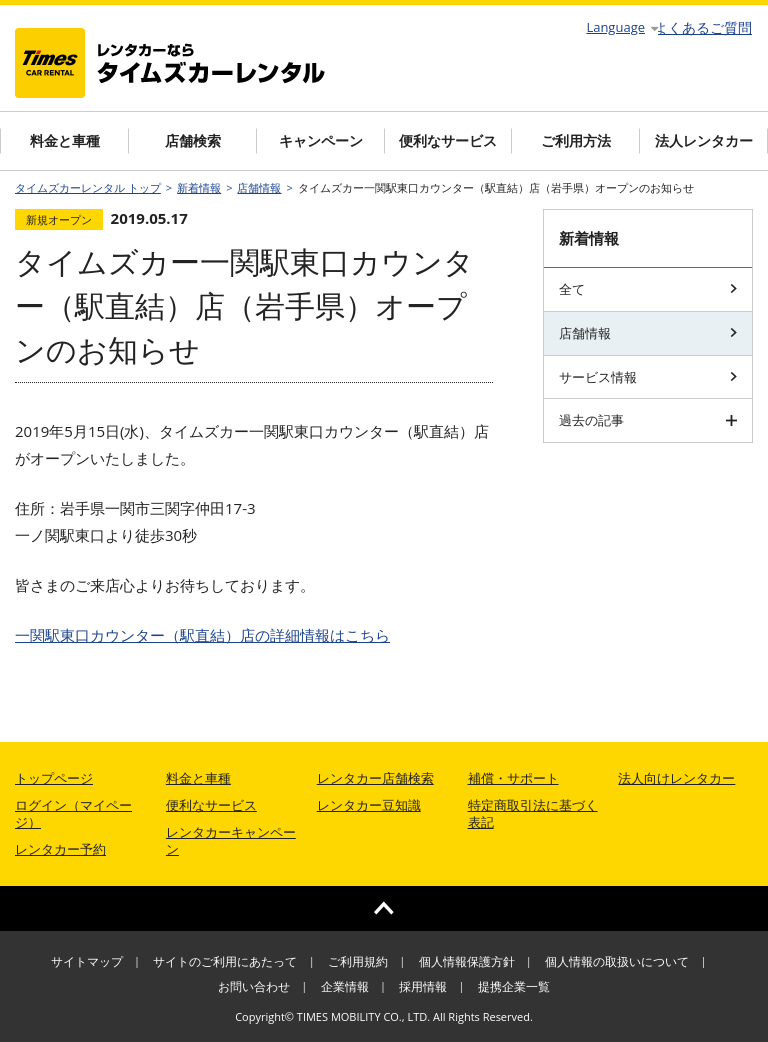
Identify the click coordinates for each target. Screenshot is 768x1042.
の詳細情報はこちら (202, 635)
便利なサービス (448, 141)
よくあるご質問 (703, 28)
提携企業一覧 (514, 986)
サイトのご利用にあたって (225, 961)
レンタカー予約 (60, 849)
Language (622, 27)
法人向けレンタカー (676, 778)
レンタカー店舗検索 (375, 778)
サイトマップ (87, 961)
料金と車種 (65, 141)
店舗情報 (259, 187)
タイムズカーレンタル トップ (88, 187)
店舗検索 (193, 141)
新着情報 (199, 187)
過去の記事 (648, 420)
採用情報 (423, 986)
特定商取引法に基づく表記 (533, 813)
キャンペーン (321, 141)
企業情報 (345, 986)
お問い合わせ (254, 986)
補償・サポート (513, 778)
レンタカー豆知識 (369, 805)
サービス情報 (648, 377)
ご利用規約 (358, 961)
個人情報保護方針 (467, 961)
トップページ (54, 778)
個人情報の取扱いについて (617, 961)
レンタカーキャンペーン (231, 840)
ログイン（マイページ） (73, 813)
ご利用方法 (576, 141)
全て (648, 289)
